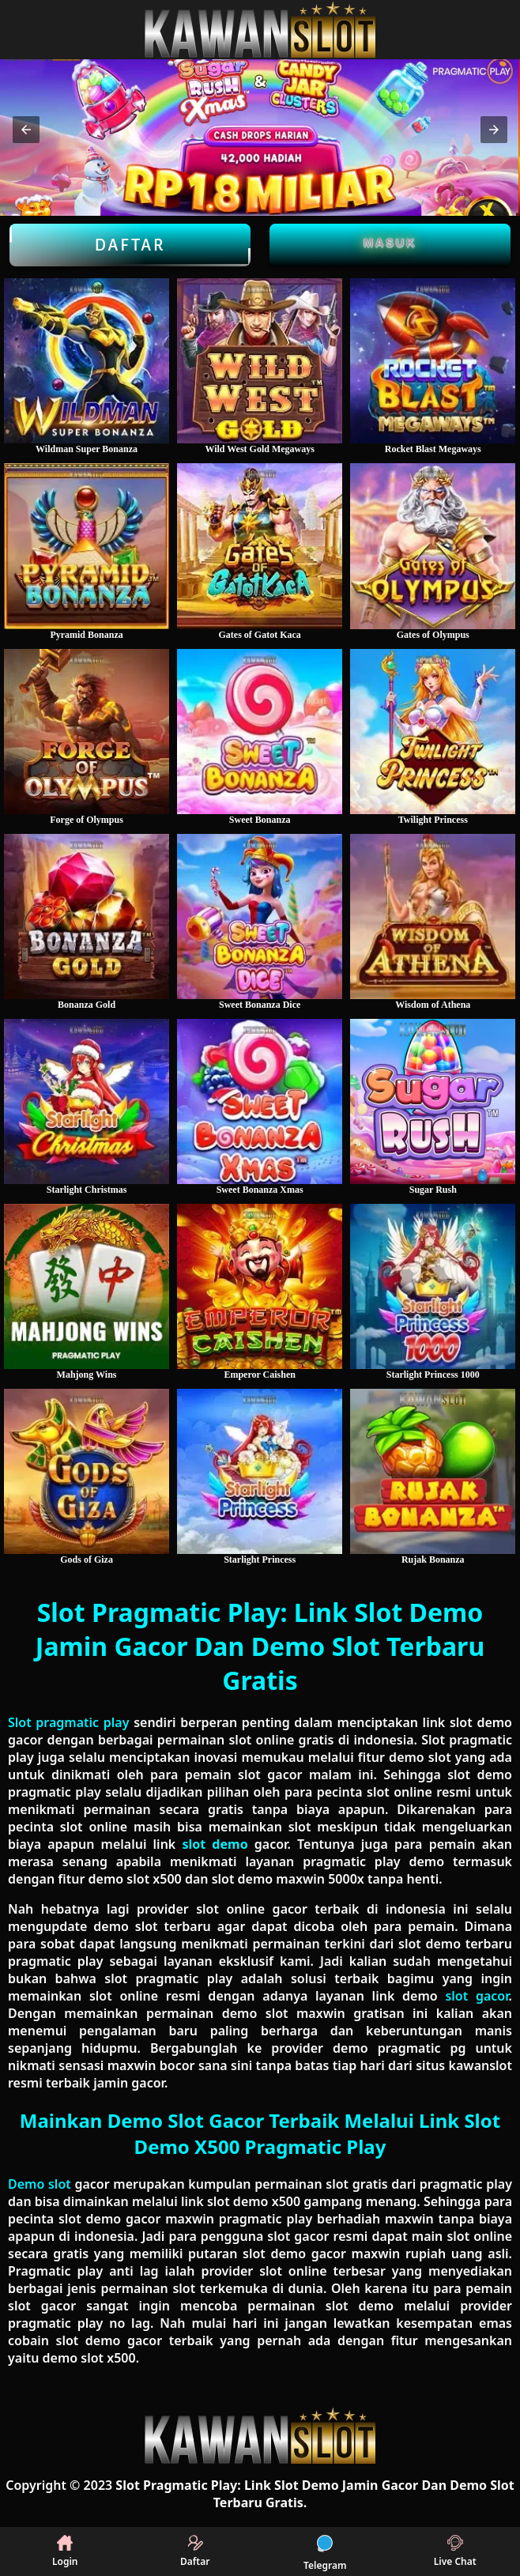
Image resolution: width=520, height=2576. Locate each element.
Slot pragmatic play (68, 1722)
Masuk (390, 242)
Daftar (130, 245)
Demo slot (39, 2184)
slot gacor (476, 1996)
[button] (26, 129)
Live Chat (455, 2551)
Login (65, 2551)
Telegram (324, 2551)
